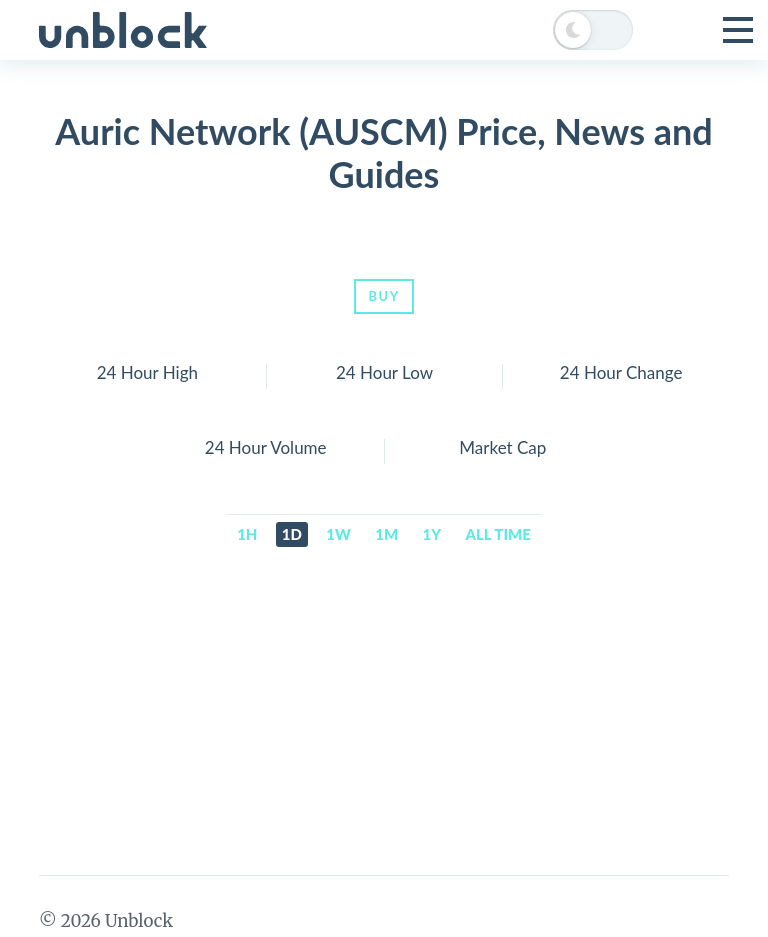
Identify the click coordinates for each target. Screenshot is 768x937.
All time (498, 534)
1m (386, 534)
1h (247, 534)
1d (292, 534)
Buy (383, 296)
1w (338, 534)
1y (432, 534)
